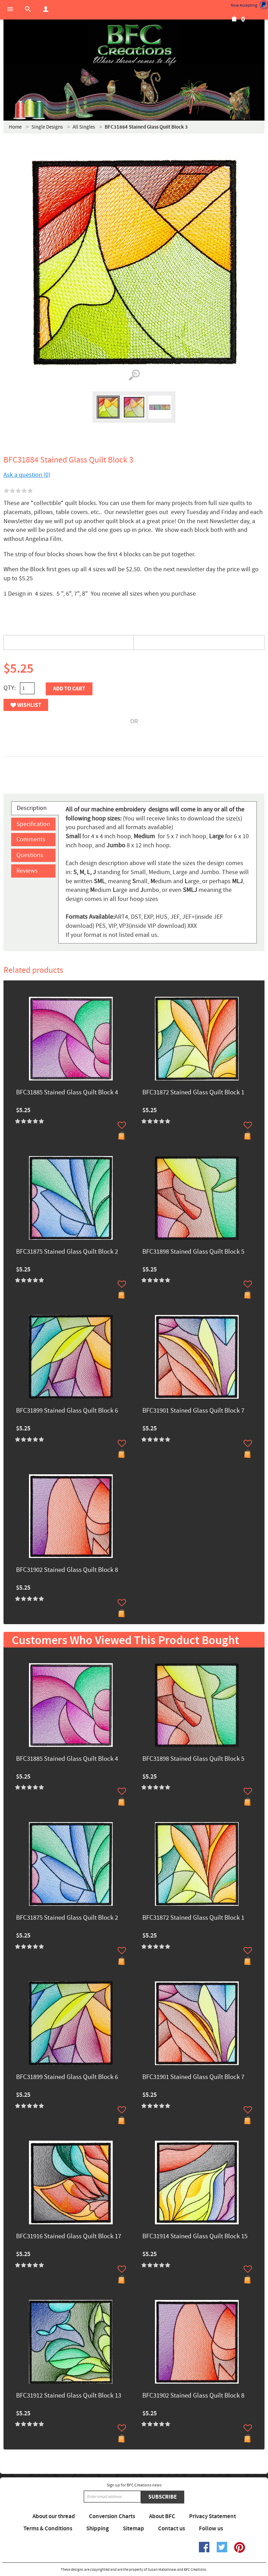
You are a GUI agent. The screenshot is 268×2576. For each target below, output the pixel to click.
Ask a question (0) (26, 475)
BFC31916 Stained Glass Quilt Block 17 (68, 2236)
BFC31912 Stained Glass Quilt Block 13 (68, 2396)
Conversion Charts (112, 2516)
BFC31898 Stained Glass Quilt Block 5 (193, 1252)
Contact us (171, 2528)
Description (32, 808)
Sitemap (133, 2528)
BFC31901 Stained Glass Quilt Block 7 (193, 1411)
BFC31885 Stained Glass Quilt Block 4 (67, 1092)
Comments (30, 839)
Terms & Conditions (47, 2528)
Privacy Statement (212, 2516)
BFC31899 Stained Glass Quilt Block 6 (67, 1411)
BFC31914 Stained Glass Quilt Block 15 (194, 2236)
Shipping (97, 2528)
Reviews (27, 871)
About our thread (53, 2516)
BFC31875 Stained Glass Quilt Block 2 (67, 1252)
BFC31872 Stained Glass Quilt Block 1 (193, 1092)
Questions (29, 855)
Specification (33, 824)
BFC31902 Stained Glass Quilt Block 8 (67, 1570)
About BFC (162, 2516)
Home (15, 127)
